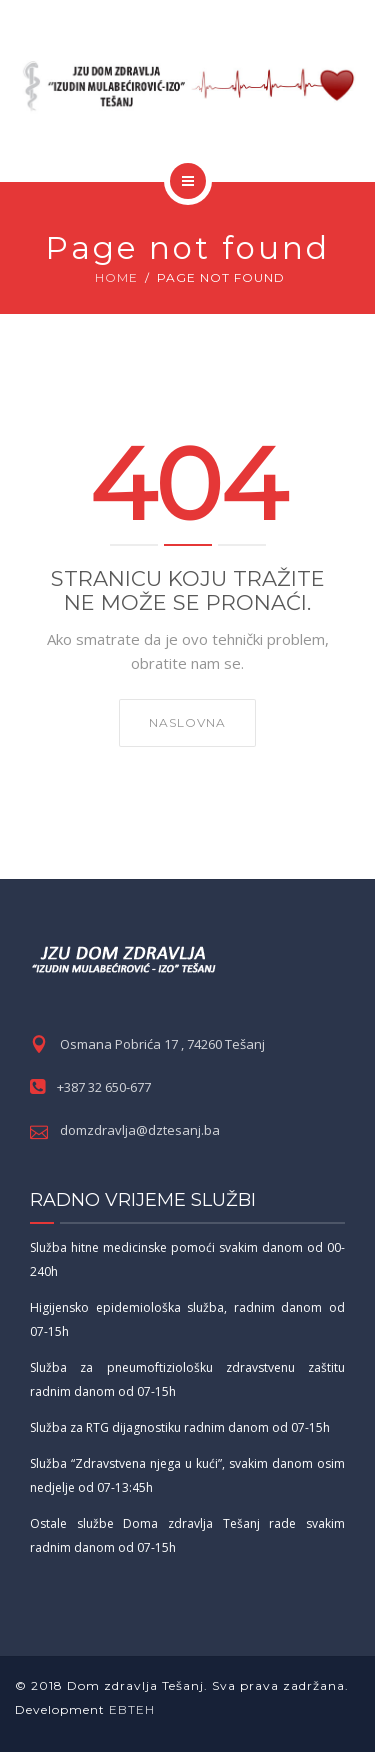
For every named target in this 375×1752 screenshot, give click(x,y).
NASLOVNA (187, 722)
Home (116, 277)
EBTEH (130, 1709)
